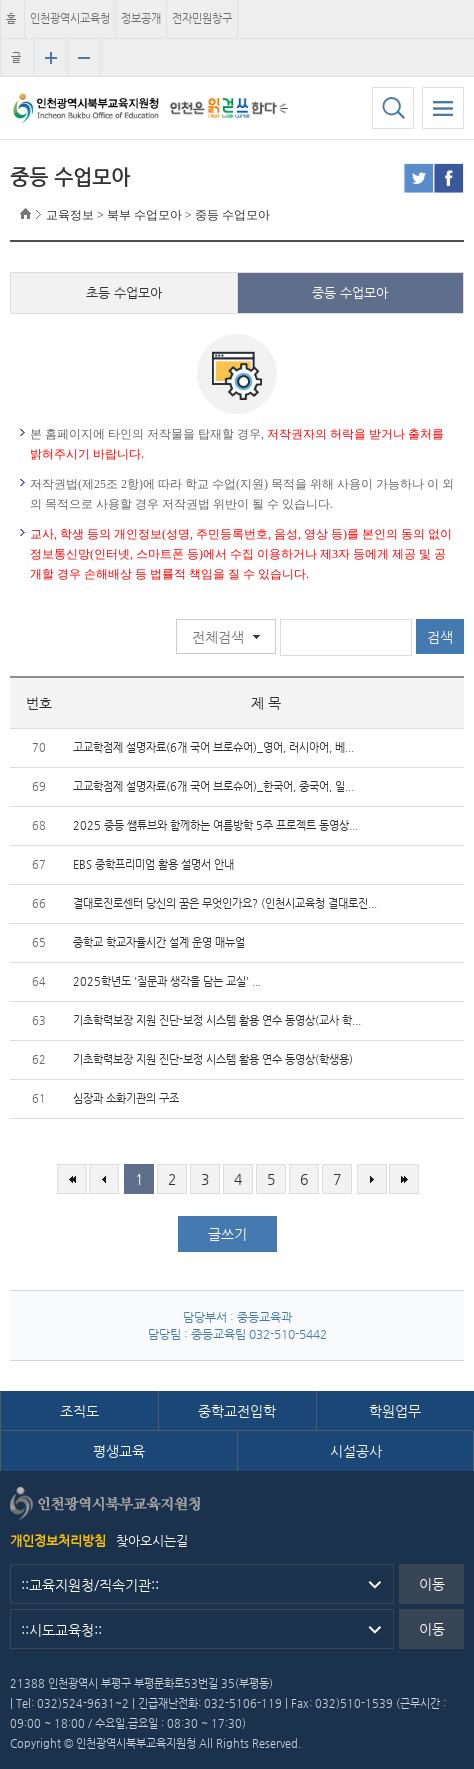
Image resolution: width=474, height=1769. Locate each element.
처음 (72, 1179)
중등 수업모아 (350, 292)
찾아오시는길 (152, 1540)
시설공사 (356, 1451)
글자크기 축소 (84, 58)
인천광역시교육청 (70, 18)
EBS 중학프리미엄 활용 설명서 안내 (153, 864)
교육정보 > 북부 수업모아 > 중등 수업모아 (158, 215)
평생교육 (119, 1451)
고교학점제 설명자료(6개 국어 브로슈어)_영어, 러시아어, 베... (213, 747)
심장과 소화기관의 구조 (126, 1098)
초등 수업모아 (124, 292)
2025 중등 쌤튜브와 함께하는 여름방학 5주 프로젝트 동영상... (215, 825)
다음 (372, 1179)
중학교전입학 (237, 1411)
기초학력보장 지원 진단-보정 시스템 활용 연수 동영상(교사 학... (217, 1020)
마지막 (404, 1179)
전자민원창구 (202, 18)
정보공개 (141, 18)
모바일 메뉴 (443, 108)
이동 (432, 1584)
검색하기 (393, 108)
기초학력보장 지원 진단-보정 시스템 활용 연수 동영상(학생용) (213, 1059)
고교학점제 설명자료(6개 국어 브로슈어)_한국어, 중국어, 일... (213, 786)
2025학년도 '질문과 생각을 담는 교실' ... (167, 981)
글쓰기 (227, 1234)
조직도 (79, 1411)
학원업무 (395, 1411)
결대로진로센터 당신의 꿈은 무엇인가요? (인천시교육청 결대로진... (225, 903)
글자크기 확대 (51, 58)
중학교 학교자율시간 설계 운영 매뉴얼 (159, 942)
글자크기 (16, 64)
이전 (104, 1179)
